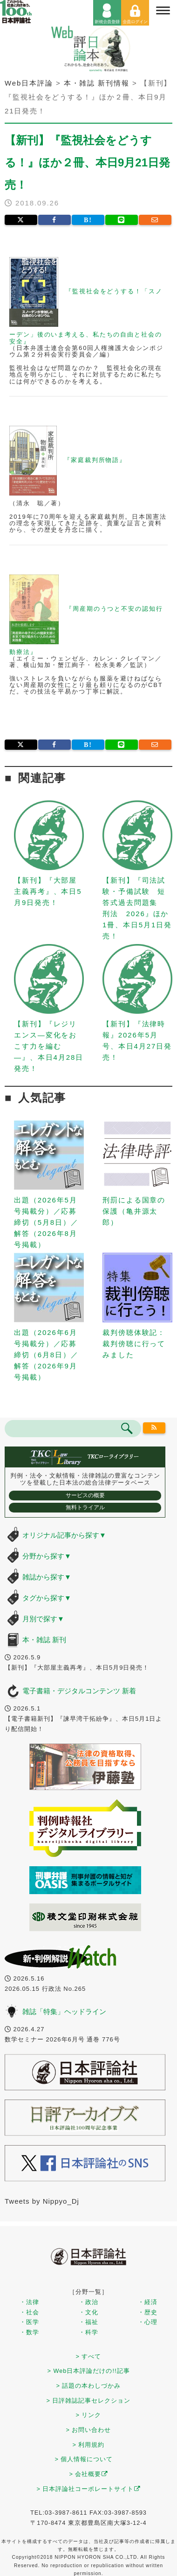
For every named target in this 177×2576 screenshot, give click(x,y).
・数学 (29, 2332)
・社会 (29, 2312)
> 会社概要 (88, 2473)
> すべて (89, 2356)
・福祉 (88, 2321)
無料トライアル (85, 1507)
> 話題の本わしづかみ (88, 2385)
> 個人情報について (84, 2459)
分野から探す (46, 1556)
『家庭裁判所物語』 (95, 459)
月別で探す (43, 1619)
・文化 (88, 2312)
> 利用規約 (89, 2444)
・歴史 (147, 2312)
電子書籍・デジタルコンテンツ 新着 (79, 1691)
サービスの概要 (85, 1495)
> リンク (89, 2414)
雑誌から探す (46, 1577)
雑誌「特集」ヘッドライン (64, 2011)
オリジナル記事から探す (64, 1535)
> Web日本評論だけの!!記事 (88, 2370)
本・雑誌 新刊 (44, 1640)
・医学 (29, 2321)
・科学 (88, 2332)
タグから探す (46, 1598)
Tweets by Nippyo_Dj (42, 2201)
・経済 (147, 2302)
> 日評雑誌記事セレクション (89, 2400)
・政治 (88, 2302)
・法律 (29, 2302)
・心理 (147, 2321)
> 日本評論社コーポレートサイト (89, 2488)
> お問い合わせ (88, 2429)
